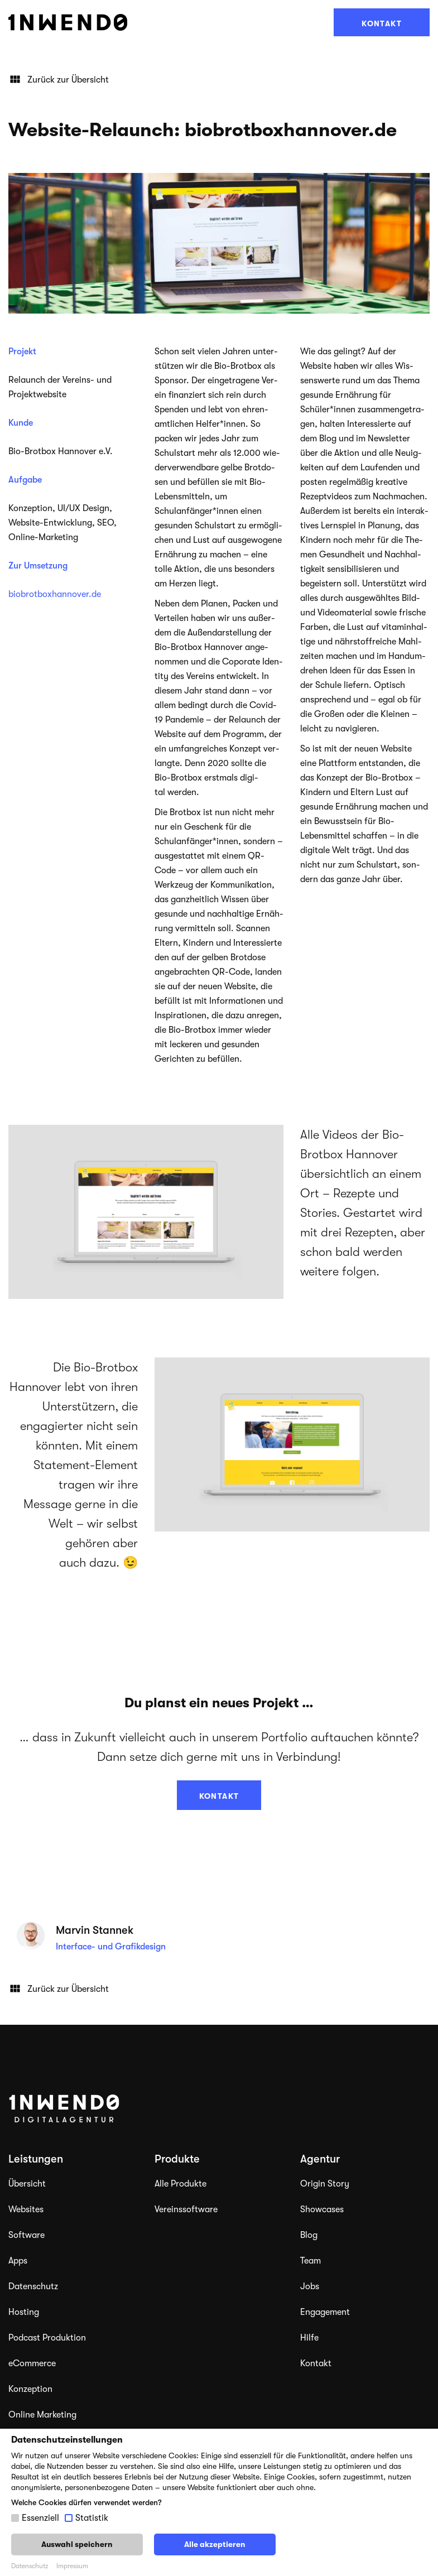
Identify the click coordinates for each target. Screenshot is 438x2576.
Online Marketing (42, 2415)
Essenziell (40, 2518)
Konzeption (30, 2389)
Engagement (325, 2312)
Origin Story (324, 2184)
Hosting (23, 2312)
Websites (26, 2209)
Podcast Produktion (47, 2338)
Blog (308, 2235)
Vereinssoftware (186, 2209)
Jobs (309, 2286)
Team (310, 2261)
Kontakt (382, 23)
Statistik (91, 2518)
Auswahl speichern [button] (77, 2544)
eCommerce (32, 2363)
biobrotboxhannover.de (54, 594)
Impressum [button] (72, 2566)
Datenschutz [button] (29, 2566)
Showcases (322, 2209)
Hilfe (309, 2338)
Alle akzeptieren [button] (215, 2544)
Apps (17, 2261)
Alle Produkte (180, 2184)
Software (26, 2235)
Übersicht (27, 2184)
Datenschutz (33, 2286)
